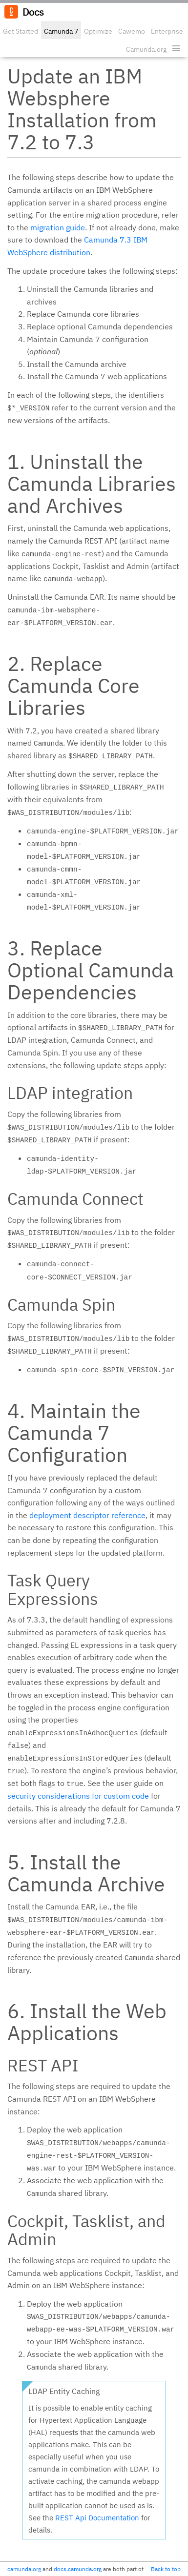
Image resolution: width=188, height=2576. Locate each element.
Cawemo (131, 31)
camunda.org (24, 2569)
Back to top (166, 2569)
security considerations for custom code (78, 1796)
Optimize (98, 31)
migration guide (57, 227)
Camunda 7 (61, 31)
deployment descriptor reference (87, 1515)
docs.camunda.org (78, 2569)
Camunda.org (146, 49)
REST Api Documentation (97, 2517)
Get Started (20, 31)
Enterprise (167, 31)
